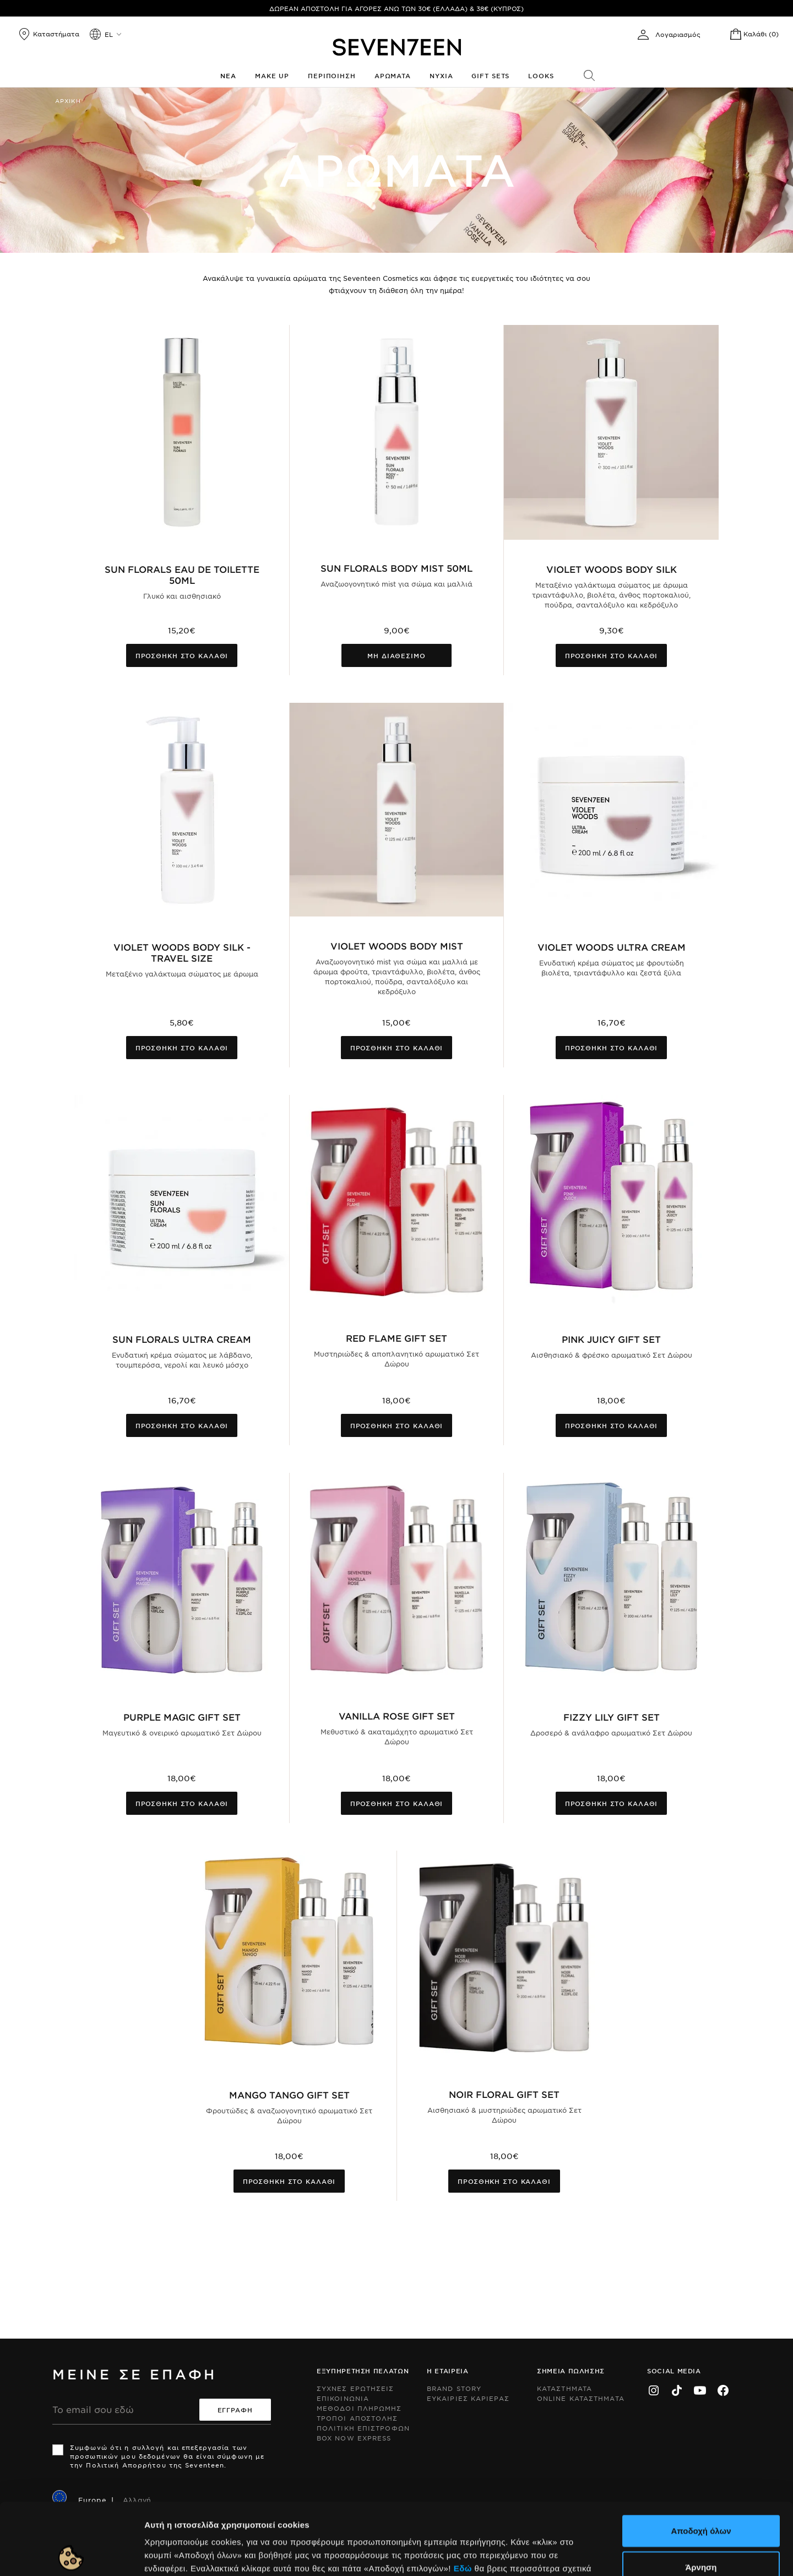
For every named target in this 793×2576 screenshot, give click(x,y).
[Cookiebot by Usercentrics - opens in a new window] (71, 2554)
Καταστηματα (564, 2388)
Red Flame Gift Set (396, 1337)
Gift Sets (490, 75)
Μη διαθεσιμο (396, 655)
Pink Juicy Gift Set (611, 1338)
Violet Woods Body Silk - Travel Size (182, 952)
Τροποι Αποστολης (357, 2418)
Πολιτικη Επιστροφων (363, 2428)
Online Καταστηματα (580, 2398)
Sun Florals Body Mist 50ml (396, 567)
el (109, 34)
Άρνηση (700, 2495)
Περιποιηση (332, 75)
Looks (540, 75)
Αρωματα (392, 75)
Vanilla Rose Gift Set (397, 1715)
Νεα (228, 75)
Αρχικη (68, 100)
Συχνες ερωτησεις (355, 2388)
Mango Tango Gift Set (289, 2094)
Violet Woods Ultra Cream (611, 946)
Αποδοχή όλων (701, 2459)
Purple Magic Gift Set (182, 1716)
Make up (272, 75)
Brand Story (454, 2388)
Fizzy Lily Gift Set (611, 1716)
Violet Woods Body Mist (396, 945)
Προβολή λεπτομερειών (599, 2554)
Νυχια (441, 75)
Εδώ (463, 2496)
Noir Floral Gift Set (504, 2094)
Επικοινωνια (343, 2398)
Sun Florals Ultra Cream (181, 1338)
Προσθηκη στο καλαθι (182, 655)
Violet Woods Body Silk (611, 568)
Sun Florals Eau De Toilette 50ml (182, 574)
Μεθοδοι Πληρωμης (359, 2408)
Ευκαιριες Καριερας (468, 2398)
